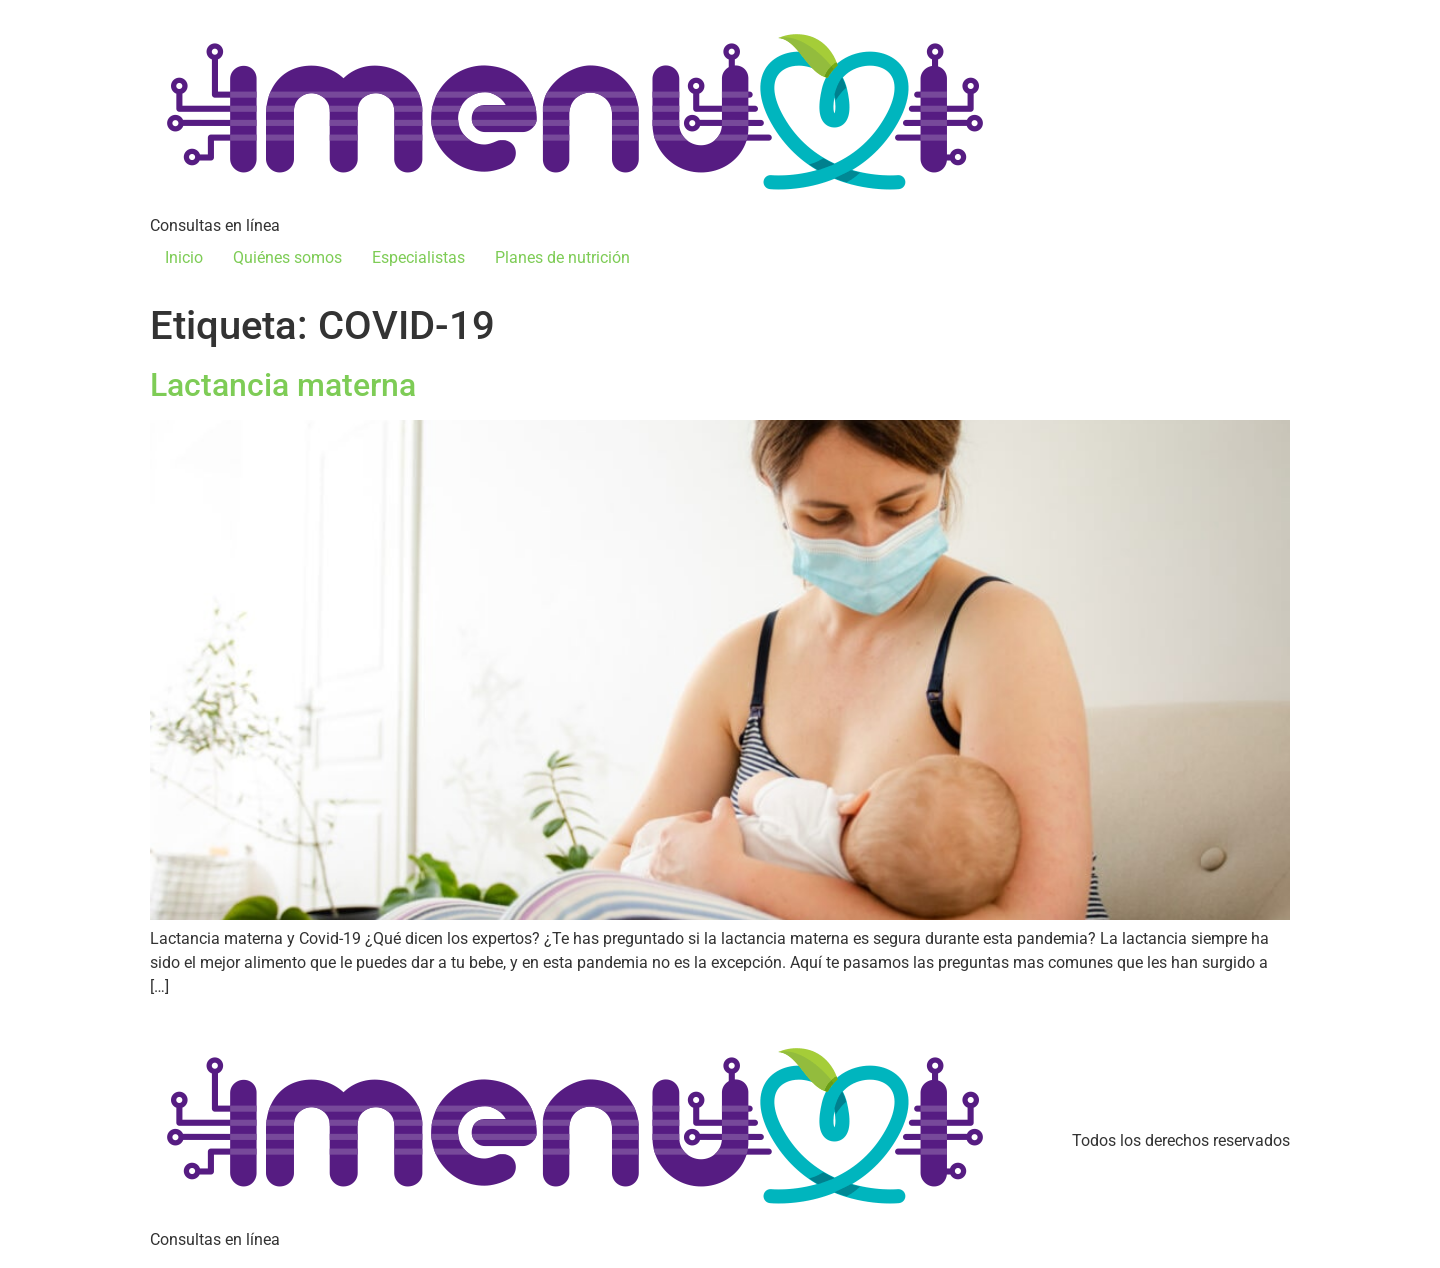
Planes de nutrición (562, 257)
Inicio (184, 257)
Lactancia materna (283, 385)
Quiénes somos (287, 257)
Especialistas (418, 257)
